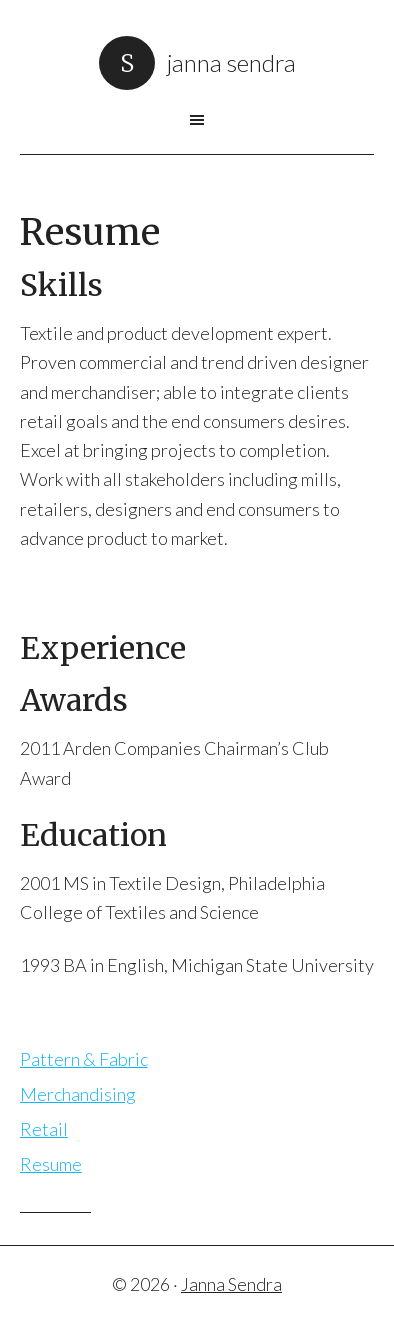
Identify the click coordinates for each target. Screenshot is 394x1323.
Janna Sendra (231, 62)
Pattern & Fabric (84, 1059)
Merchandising (78, 1094)
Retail (44, 1129)
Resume (51, 1164)
